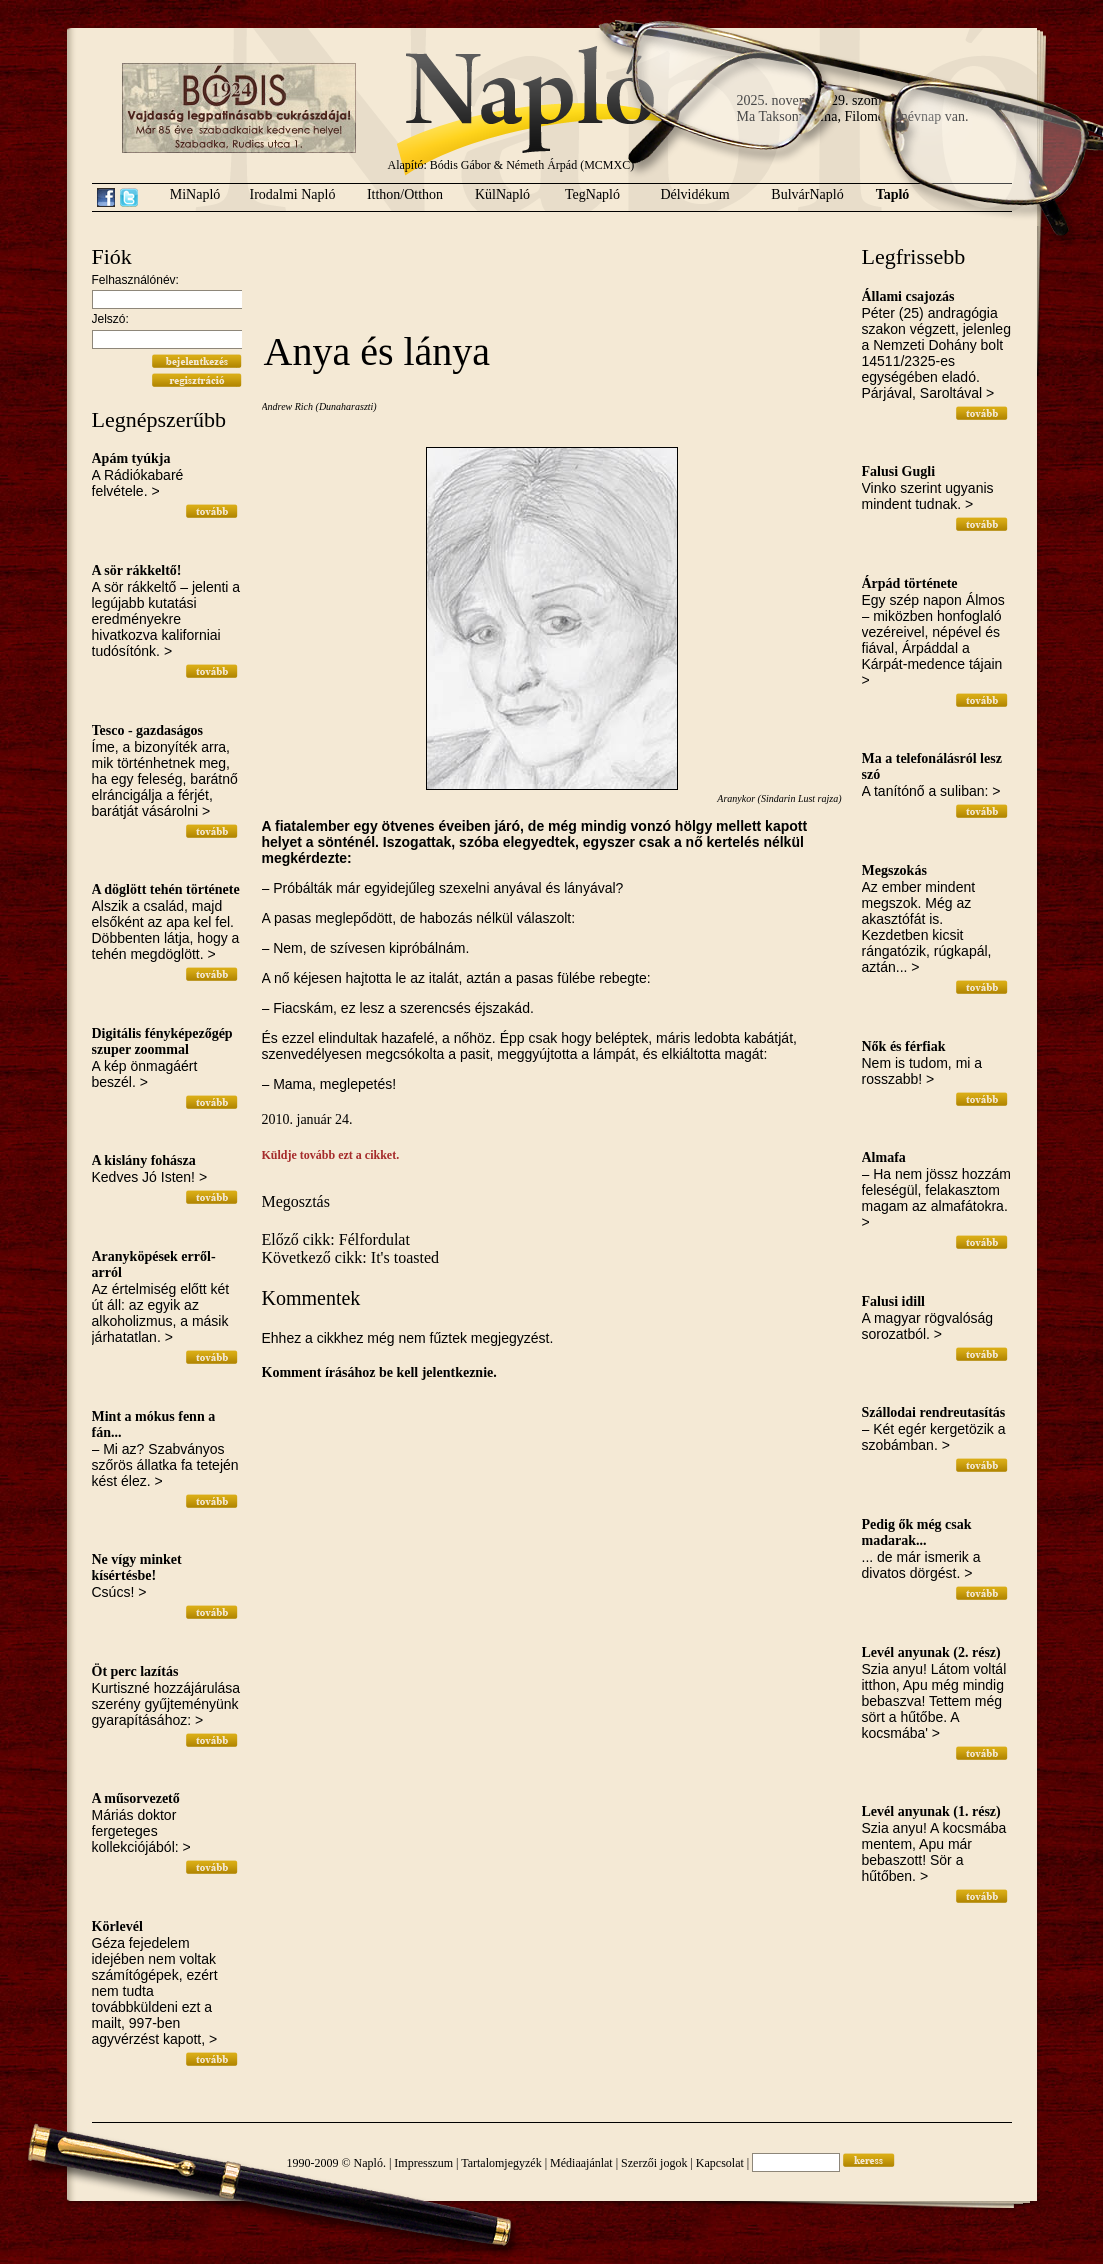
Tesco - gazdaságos (148, 730)
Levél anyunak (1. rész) (931, 1811)
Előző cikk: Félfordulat (336, 1239)
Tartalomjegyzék (501, 2163)
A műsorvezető (136, 1798)
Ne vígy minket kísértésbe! (137, 1567)
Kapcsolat (720, 2163)
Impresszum (423, 2163)
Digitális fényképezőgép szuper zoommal (162, 1041)
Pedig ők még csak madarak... (917, 1532)
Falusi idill (893, 1301)
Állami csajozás (908, 296)
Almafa (884, 1157)
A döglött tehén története (166, 889)
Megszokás (894, 870)
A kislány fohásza (144, 1160)
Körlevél (117, 1926)
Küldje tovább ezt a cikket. (331, 1155)
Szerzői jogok (654, 2163)
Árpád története (910, 583)
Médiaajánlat (581, 2163)
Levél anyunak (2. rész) (931, 1652)
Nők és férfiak (904, 1046)
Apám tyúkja (131, 458)
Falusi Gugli (899, 471)
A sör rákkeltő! (137, 570)
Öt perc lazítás (135, 1671)
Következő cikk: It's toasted (351, 1257)
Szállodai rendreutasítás (934, 1412)
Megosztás (296, 1201)
